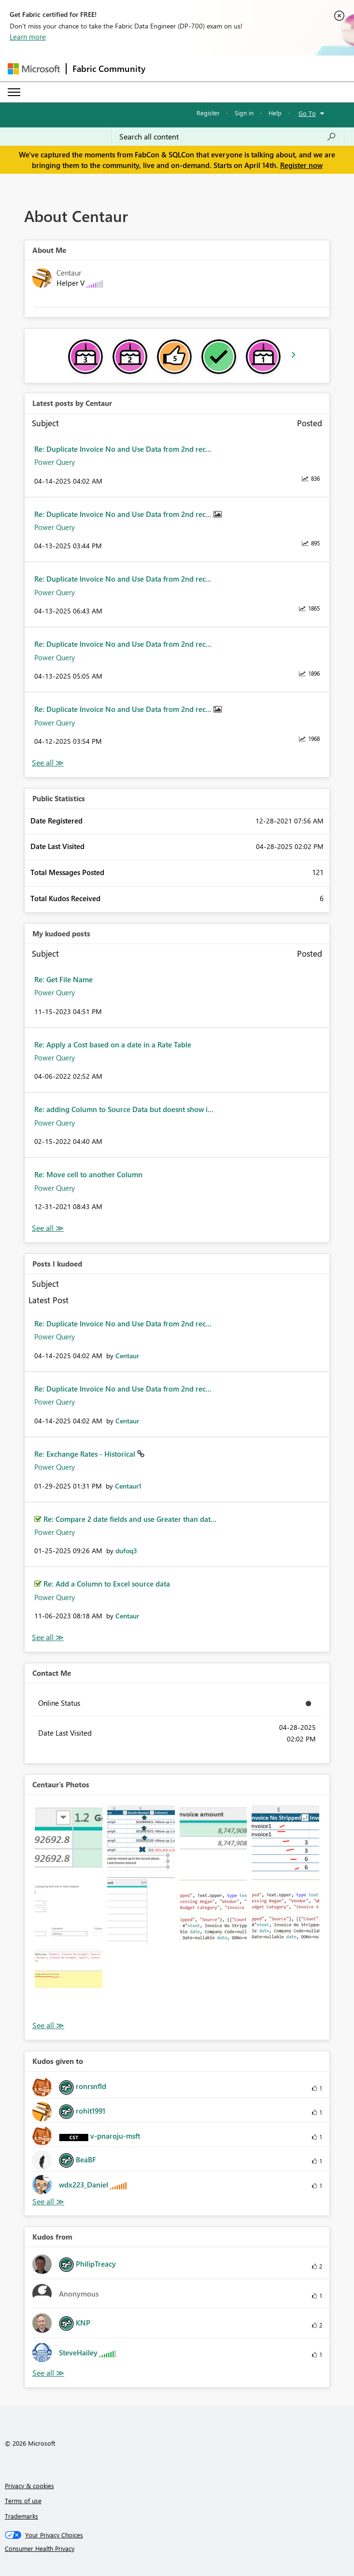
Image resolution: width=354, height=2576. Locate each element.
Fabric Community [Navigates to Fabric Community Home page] (108, 68)
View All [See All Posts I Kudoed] (48, 1637)
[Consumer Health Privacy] (177, 2548)
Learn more (28, 37)
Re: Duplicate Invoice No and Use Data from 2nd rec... (123, 449)
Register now (301, 165)
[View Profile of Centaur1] (128, 1485)
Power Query (54, 462)
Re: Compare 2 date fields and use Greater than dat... (129, 1519)
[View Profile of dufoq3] (126, 1550)
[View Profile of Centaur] (127, 1355)
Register (208, 113)
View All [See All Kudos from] (48, 2373)
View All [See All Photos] (48, 2025)
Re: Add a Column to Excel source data (106, 1583)
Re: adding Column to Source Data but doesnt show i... (123, 1109)
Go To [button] (307, 113)
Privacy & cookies (29, 2485)
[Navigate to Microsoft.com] (34, 68)
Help (275, 113)
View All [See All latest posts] (48, 762)
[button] (68, 1839)
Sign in (244, 113)
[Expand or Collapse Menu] (14, 92)
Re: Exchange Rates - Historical (85, 1454)
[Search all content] (227, 136)
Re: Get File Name (63, 979)
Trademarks (21, 2516)
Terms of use (23, 2500)
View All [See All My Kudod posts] (48, 1228)
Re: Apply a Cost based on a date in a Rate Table (112, 1044)
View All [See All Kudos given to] (48, 2201)
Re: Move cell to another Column (88, 1174)
